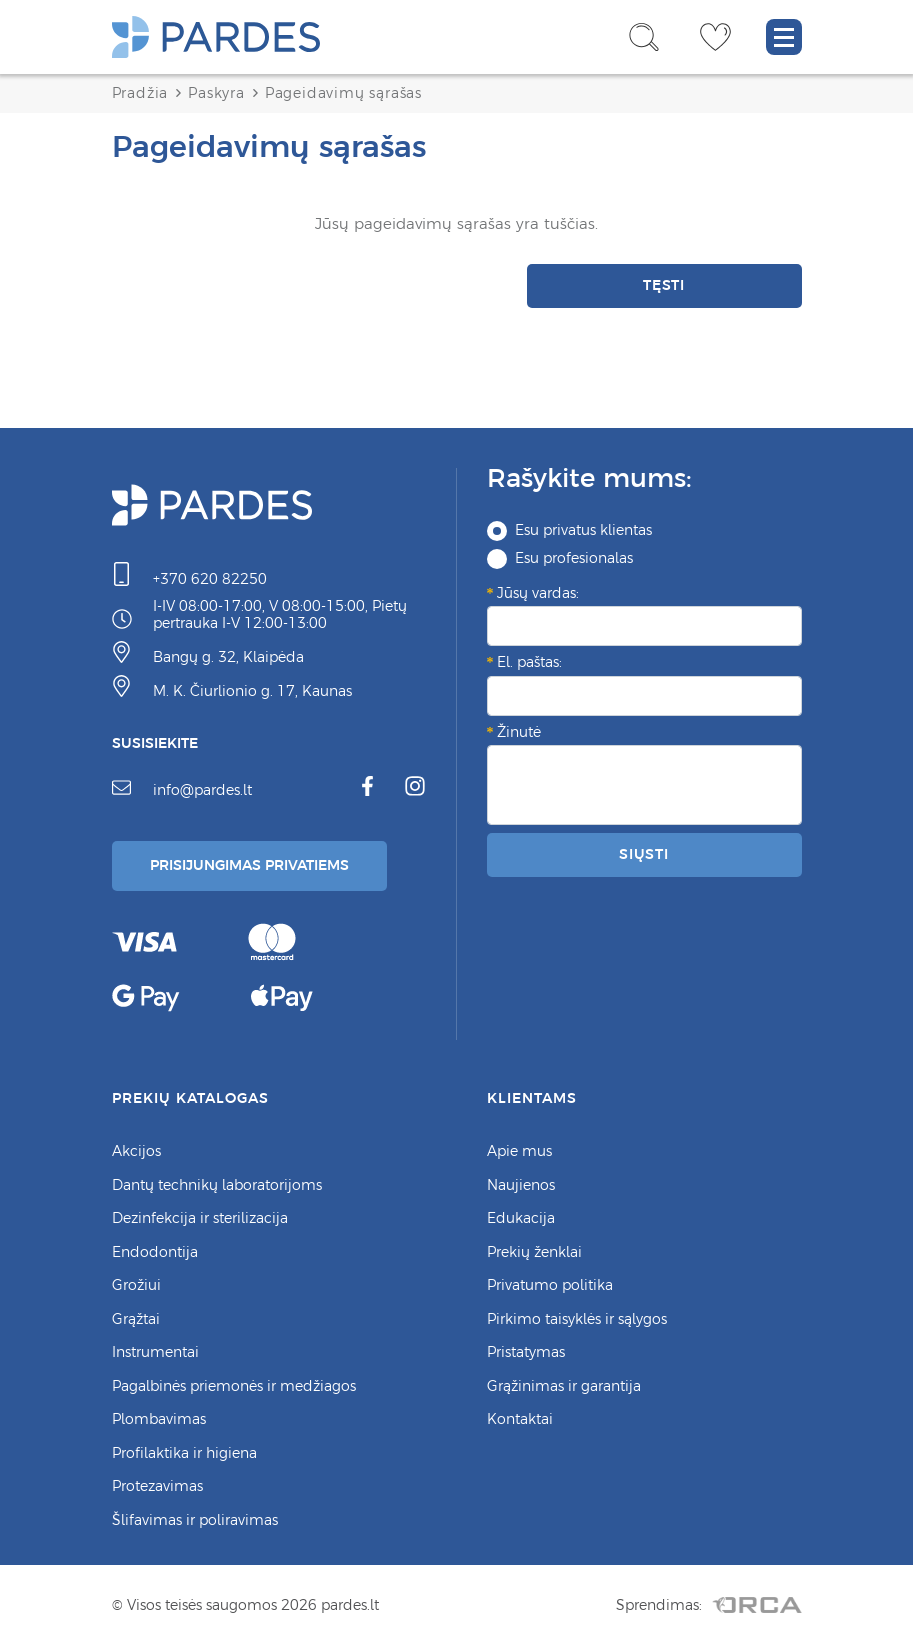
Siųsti (644, 854)
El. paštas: (529, 662)
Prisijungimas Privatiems (249, 865)
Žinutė (519, 732)
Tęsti (664, 285)
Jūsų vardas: (538, 593)
